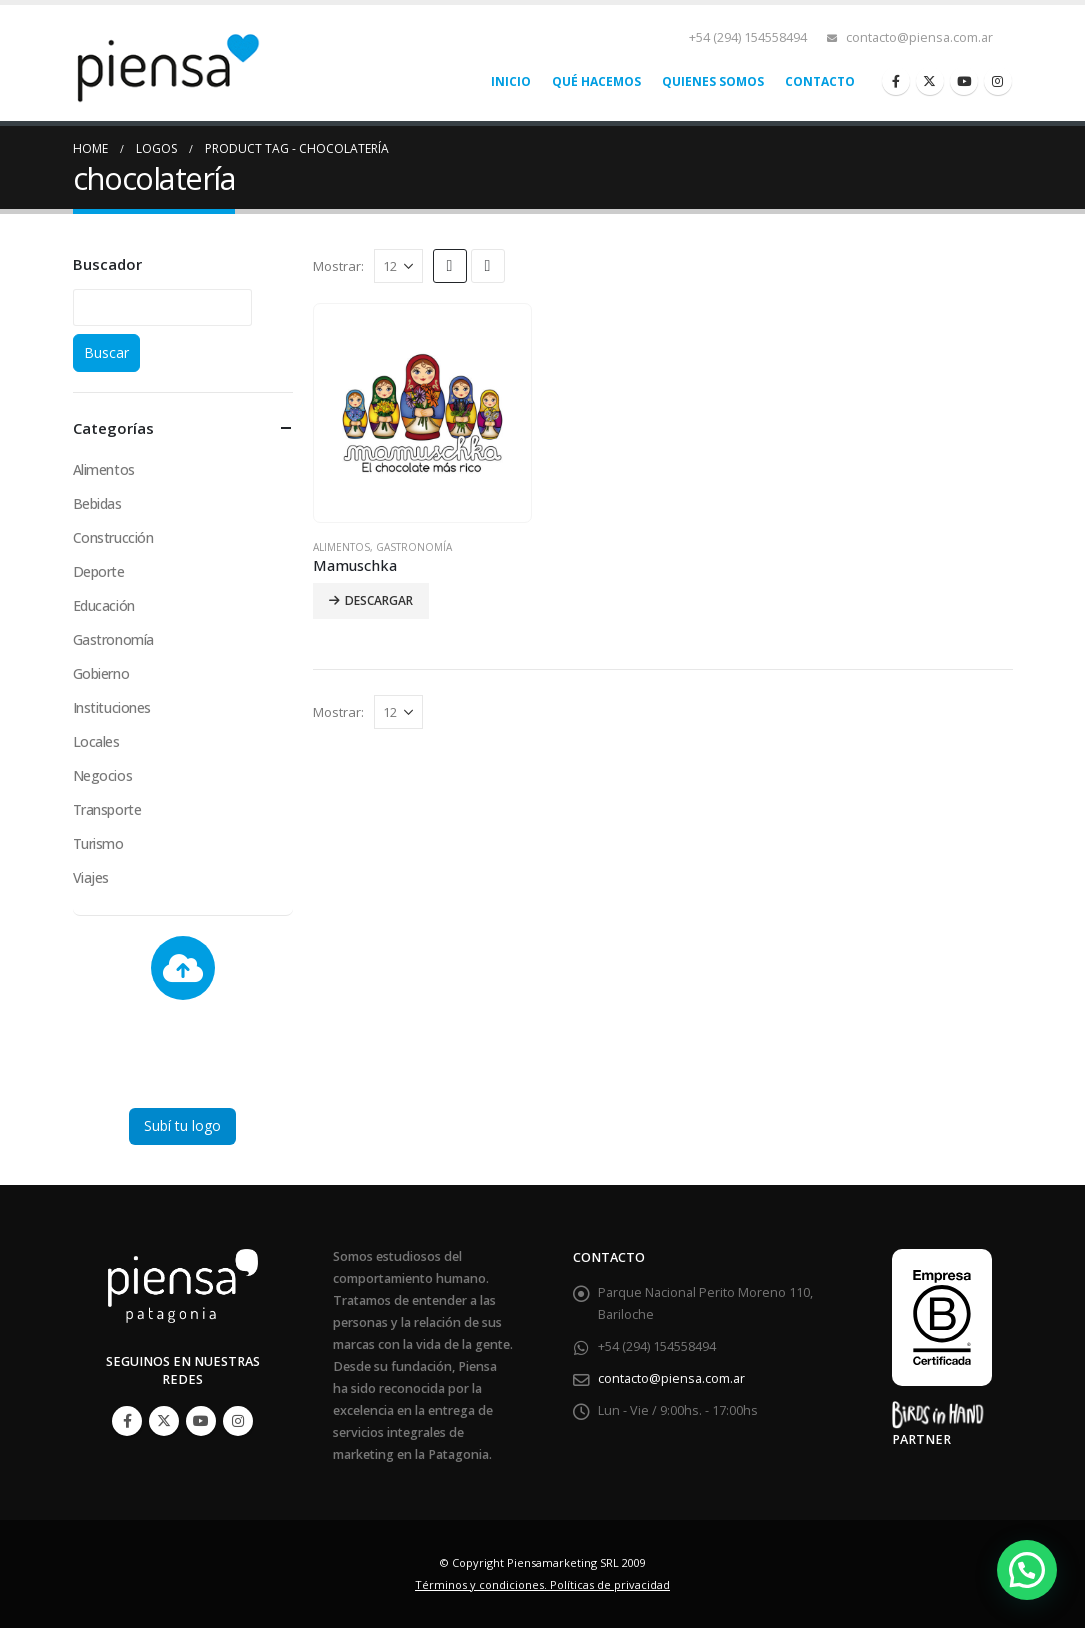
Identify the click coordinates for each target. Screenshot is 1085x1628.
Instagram (238, 1421)
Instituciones (112, 707)
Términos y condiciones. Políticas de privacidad (542, 1584)
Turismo (98, 843)
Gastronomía (414, 547)
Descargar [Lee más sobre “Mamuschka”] (379, 600)
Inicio (511, 81)
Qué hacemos (596, 81)
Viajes (91, 877)
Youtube (201, 1421)
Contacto (820, 81)
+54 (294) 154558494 (748, 37)
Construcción (113, 537)
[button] (1027, 1570)
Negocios (103, 775)
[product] (423, 413)
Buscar (106, 352)
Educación (104, 605)
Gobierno (101, 673)
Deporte (99, 571)
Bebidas (97, 503)
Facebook (127, 1421)
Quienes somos (713, 81)
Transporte (107, 809)
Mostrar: (338, 266)
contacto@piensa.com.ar (919, 37)
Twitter (164, 1421)
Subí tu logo (182, 1125)
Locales (96, 741)
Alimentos (341, 547)
